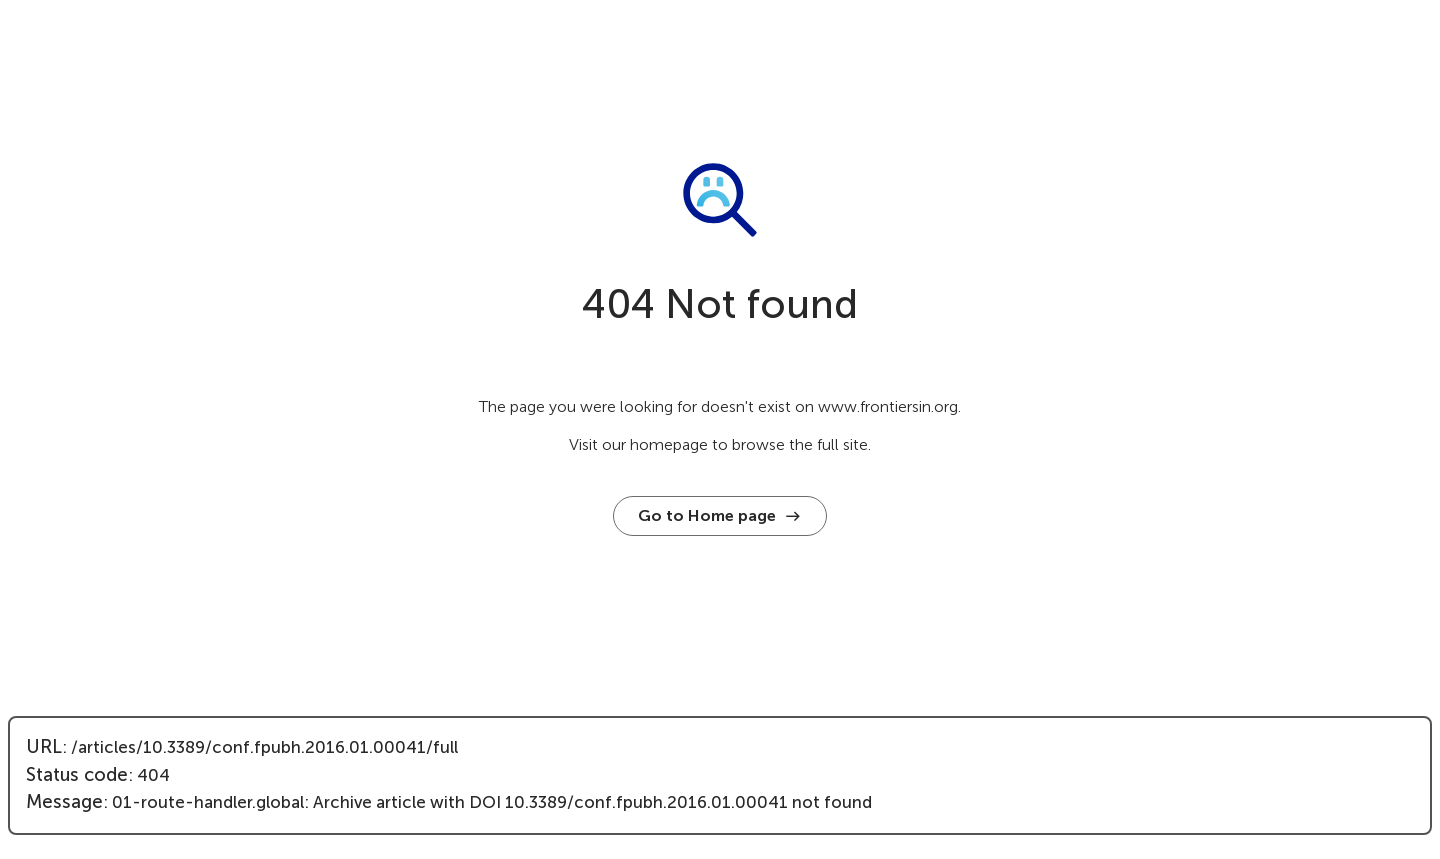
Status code (77, 775)
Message (64, 802)
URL (44, 747)
